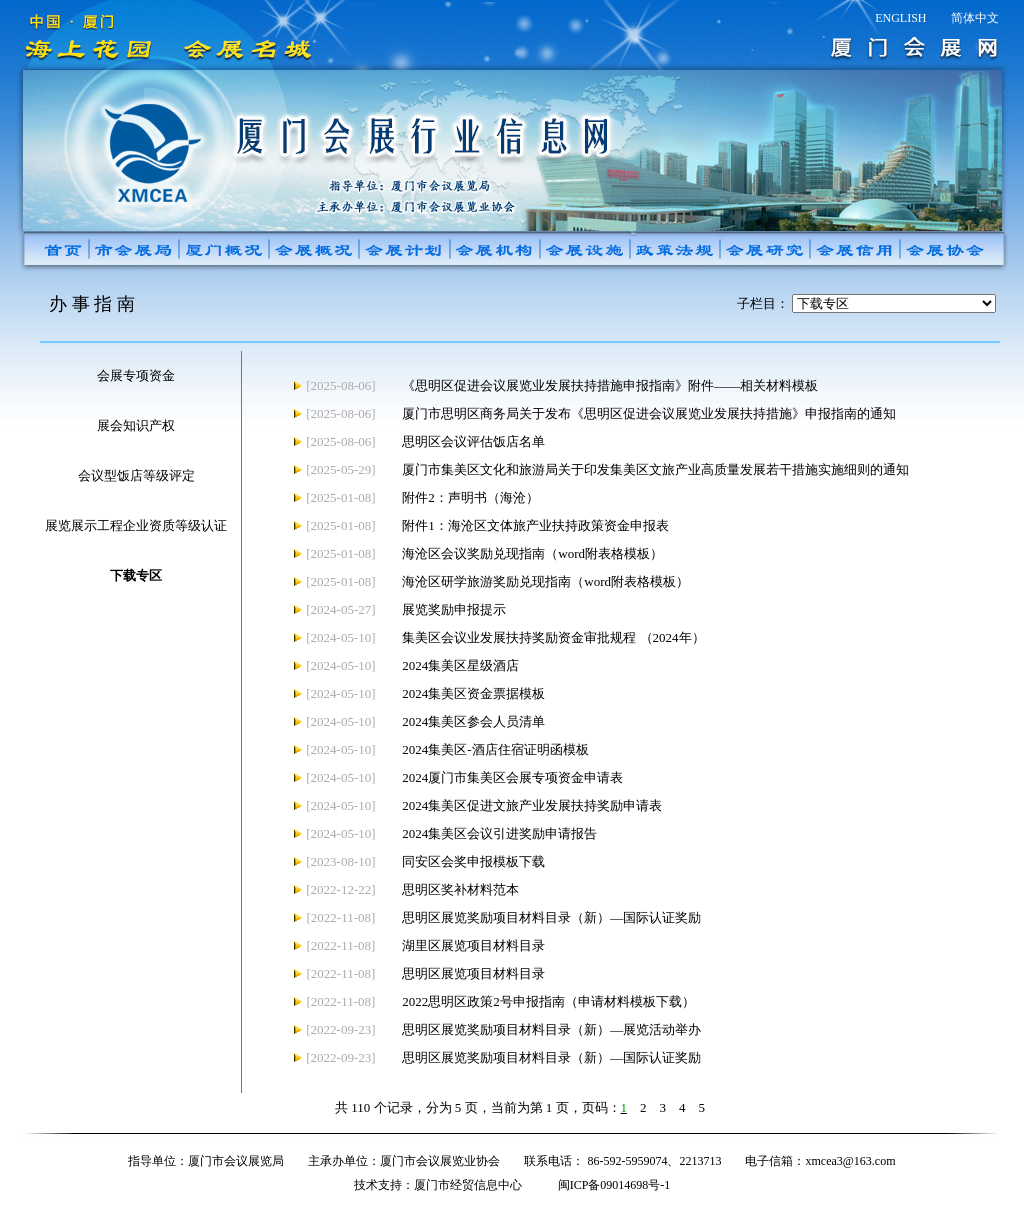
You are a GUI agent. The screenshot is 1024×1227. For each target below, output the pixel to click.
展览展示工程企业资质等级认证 (136, 525)
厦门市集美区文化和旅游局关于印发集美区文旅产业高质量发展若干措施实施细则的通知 (655, 469)
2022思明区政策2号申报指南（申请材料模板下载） (548, 1001)
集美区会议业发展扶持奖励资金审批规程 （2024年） (553, 637)
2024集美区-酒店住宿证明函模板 (495, 749)
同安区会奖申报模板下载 (473, 861)
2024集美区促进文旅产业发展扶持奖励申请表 (532, 805)
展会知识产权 (136, 425)
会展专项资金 (136, 375)
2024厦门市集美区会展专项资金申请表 (512, 777)
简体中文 (975, 18)
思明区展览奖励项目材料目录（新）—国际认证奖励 (551, 917)
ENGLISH (900, 18)
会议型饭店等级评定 (136, 475)
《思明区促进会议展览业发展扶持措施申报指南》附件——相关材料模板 (610, 385)
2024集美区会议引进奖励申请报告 (499, 833)
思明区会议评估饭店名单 (473, 441)
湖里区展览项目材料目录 (473, 945)
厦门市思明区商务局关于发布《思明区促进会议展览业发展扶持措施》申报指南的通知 (649, 413)
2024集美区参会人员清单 (473, 721)
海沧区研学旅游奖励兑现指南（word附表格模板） (545, 581)
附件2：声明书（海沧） (470, 497)
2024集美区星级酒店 (460, 665)
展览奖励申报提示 (454, 609)
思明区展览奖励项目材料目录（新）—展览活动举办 (551, 1029)
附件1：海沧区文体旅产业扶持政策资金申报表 (535, 525)
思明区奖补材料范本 (460, 889)
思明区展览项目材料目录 (473, 973)
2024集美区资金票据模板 (473, 693)
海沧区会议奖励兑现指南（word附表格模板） (532, 553)
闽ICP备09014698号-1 (614, 1185)
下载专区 (136, 575)
